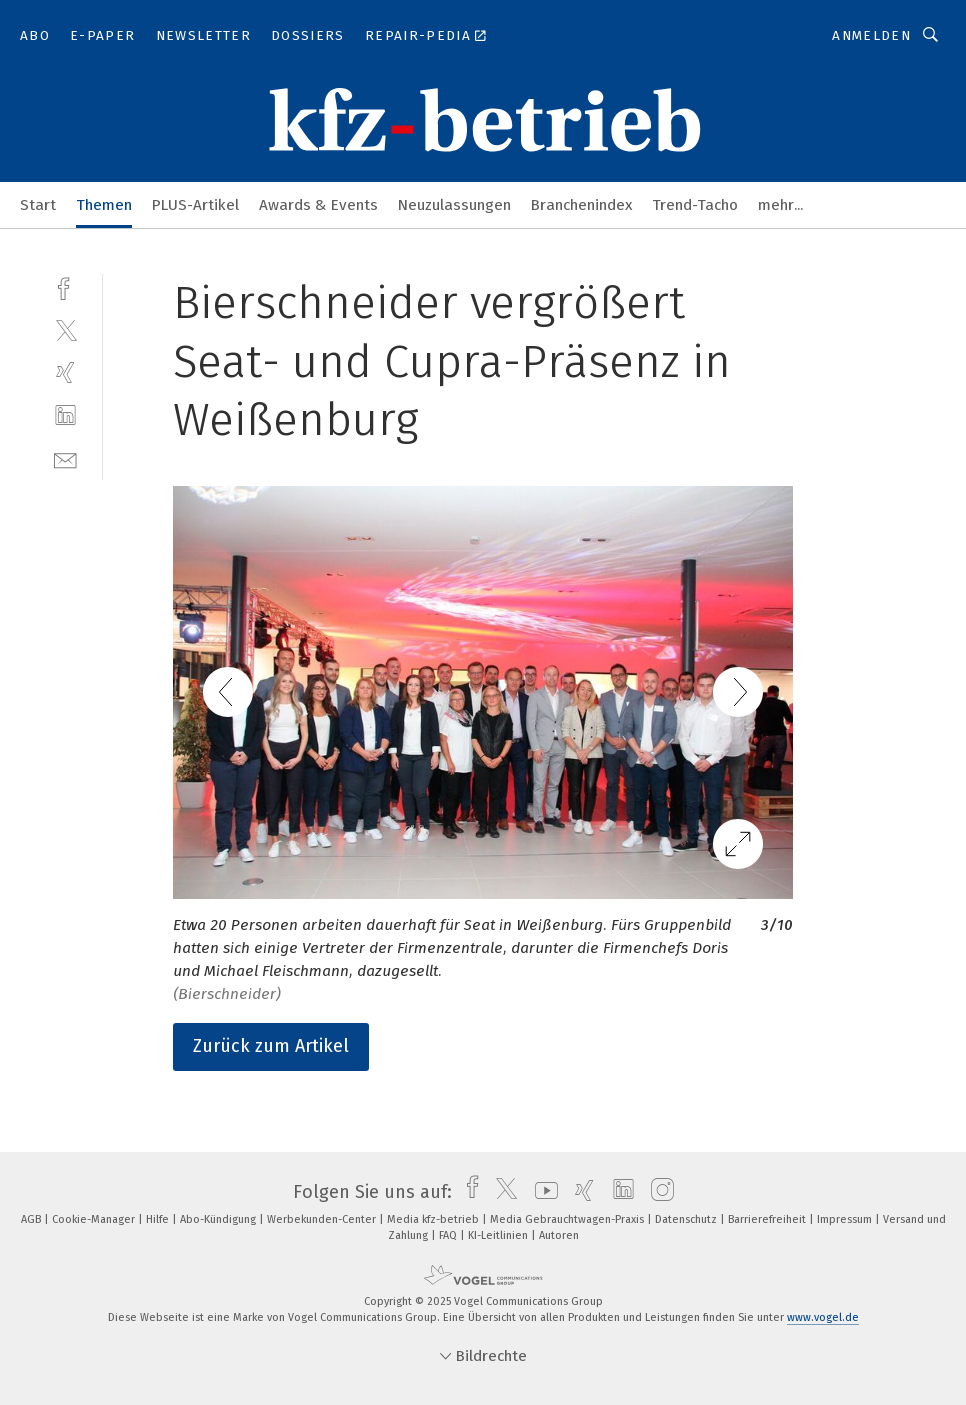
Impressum (846, 1219)
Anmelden (871, 35)
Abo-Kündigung (219, 1219)
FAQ (449, 1235)
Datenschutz (687, 1219)
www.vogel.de (823, 1317)
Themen (104, 205)
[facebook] (65, 286)
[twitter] (65, 329)
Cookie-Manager (95, 1219)
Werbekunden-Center (323, 1219)
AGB (32, 1219)
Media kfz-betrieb (434, 1219)
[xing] (65, 372)
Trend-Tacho (695, 205)
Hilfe (159, 1219)
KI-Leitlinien (499, 1235)
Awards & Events (318, 205)
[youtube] (541, 1192)
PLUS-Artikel (195, 205)
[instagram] (657, 1192)
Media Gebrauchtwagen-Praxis (568, 1219)
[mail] (65, 458)
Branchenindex (581, 205)
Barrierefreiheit (768, 1219)
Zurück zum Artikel (271, 1046)
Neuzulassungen (454, 205)
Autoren (559, 1235)
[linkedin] (65, 415)
